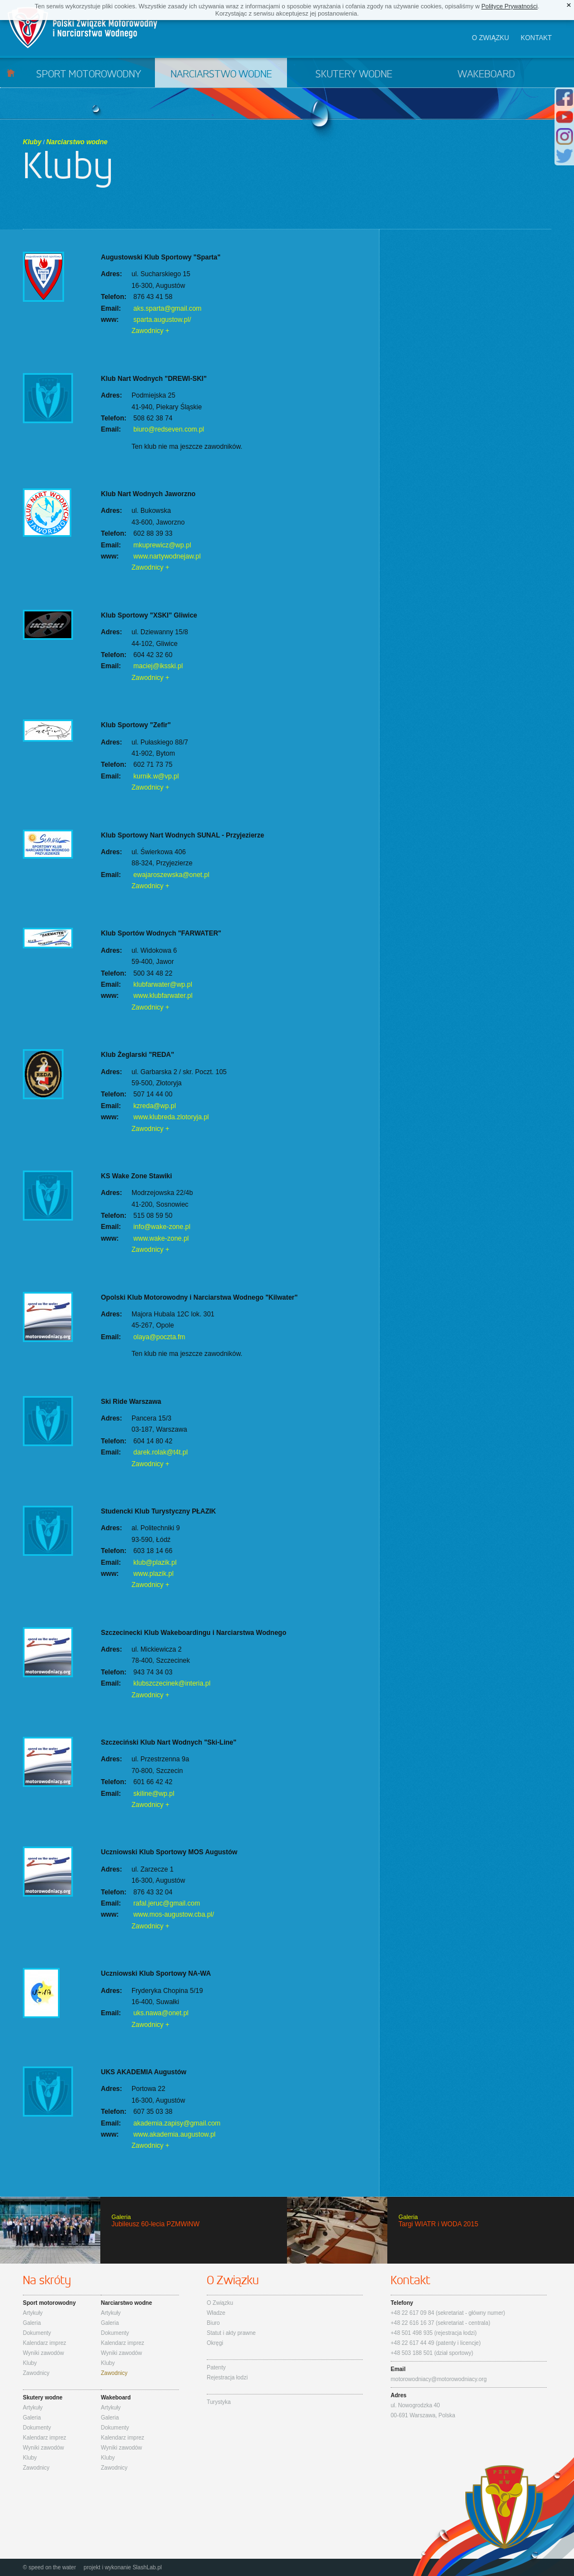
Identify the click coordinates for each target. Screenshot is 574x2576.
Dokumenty (37, 2333)
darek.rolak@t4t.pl (160, 1452)
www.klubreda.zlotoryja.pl (170, 1117)
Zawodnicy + (150, 331)
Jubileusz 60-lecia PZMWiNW (143, 2230)
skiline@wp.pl (153, 1794)
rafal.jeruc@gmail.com (166, 1903)
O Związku (220, 2303)
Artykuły (33, 2313)
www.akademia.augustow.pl (174, 2134)
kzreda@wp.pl (154, 1106)
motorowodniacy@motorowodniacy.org (439, 2379)
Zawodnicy (36, 2373)
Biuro (213, 2323)
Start (11, 72)
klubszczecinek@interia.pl (171, 1683)
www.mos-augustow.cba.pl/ (173, 1914)
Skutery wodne (353, 74)
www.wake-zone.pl (160, 1238)
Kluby (32, 142)
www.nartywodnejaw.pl (167, 556)
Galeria (32, 2323)
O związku (490, 38)
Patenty (216, 2367)
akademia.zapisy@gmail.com (176, 2123)
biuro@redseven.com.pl (168, 429)
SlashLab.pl (147, 2567)
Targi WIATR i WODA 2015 (430, 2230)
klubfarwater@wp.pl (162, 984)
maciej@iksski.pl (158, 666)
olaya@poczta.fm (159, 1337)
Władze (216, 2313)
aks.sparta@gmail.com (167, 308)
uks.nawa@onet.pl (160, 2013)
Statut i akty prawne (231, 2333)
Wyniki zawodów (43, 2353)
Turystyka (219, 2402)
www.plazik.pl (153, 1574)
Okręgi (215, 2343)
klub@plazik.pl (155, 1562)
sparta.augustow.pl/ (162, 320)
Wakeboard (486, 74)
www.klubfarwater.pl (162, 996)
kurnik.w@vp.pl (156, 776)
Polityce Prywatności (509, 6)
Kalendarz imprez (44, 2343)
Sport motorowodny (88, 74)
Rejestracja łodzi (227, 2377)
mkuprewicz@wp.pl (162, 545)
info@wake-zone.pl (161, 1227)
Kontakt (536, 38)
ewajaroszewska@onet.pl (171, 875)
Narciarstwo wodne (221, 74)
